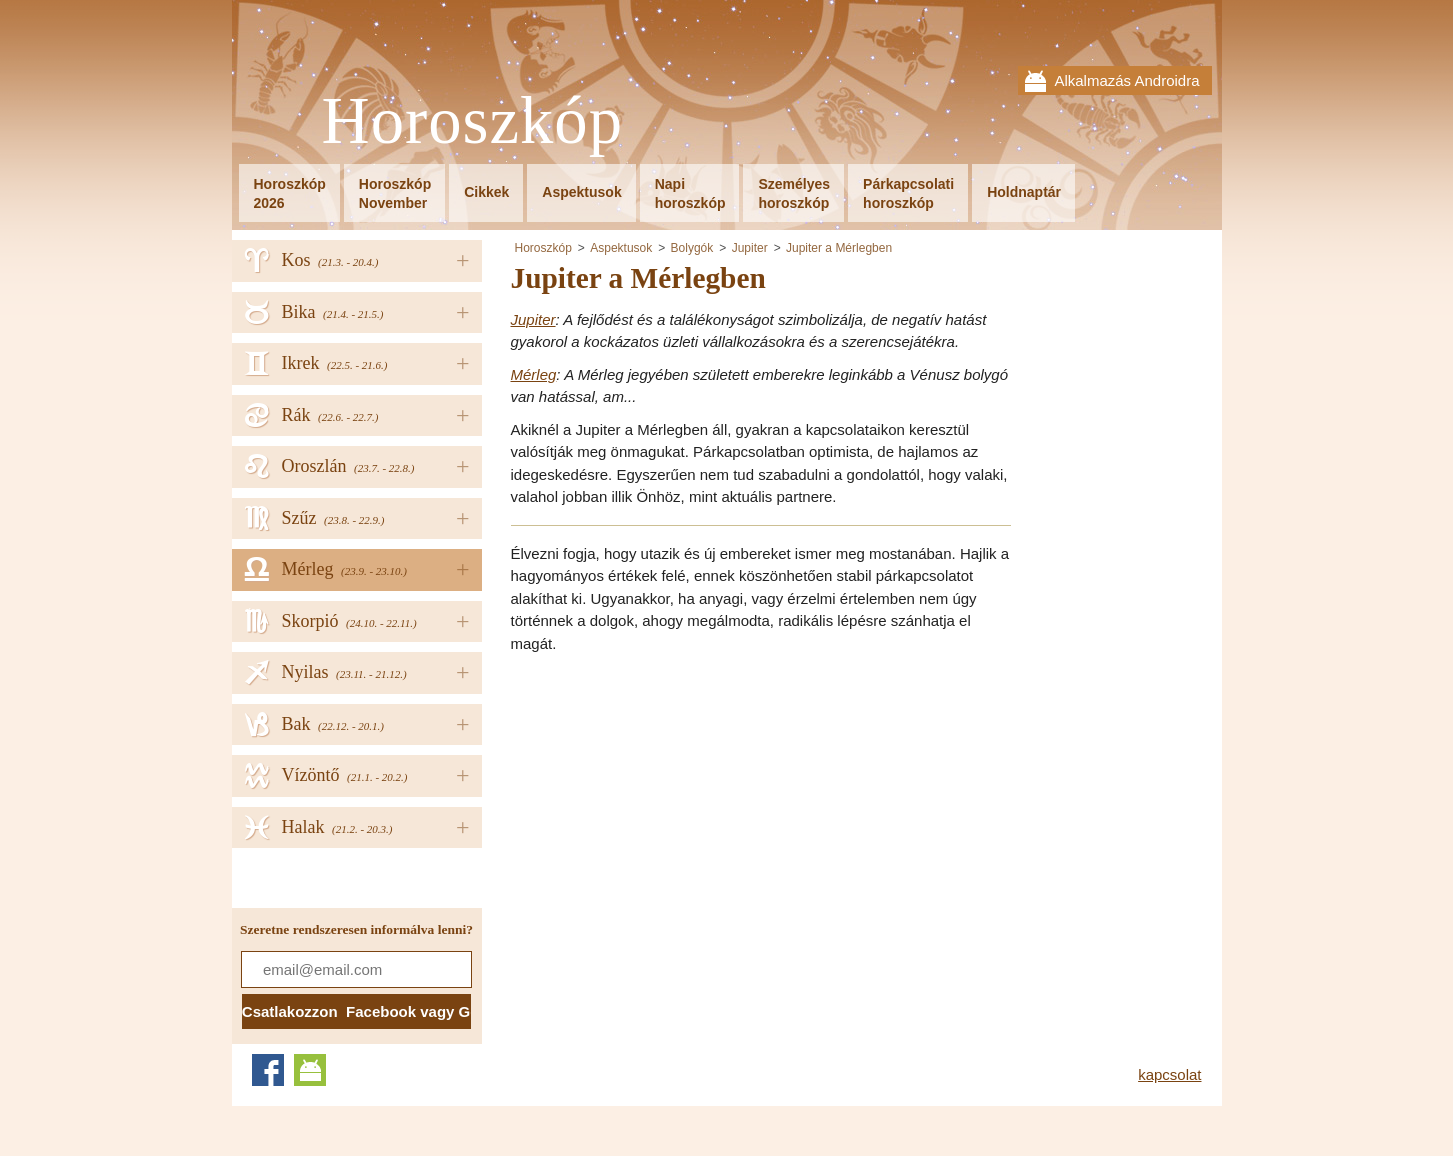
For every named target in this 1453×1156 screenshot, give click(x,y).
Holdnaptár (1024, 192)
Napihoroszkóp (690, 193)
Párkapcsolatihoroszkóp (908, 193)
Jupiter (750, 248)
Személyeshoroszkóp (794, 193)
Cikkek (486, 192)
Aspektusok (581, 192)
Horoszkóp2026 (290, 193)
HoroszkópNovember (395, 193)
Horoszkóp (473, 121)
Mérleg (534, 374)
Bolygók (692, 248)
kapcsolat (1169, 1074)
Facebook (268, 1070)
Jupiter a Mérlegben (839, 248)
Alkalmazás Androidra (1126, 80)
